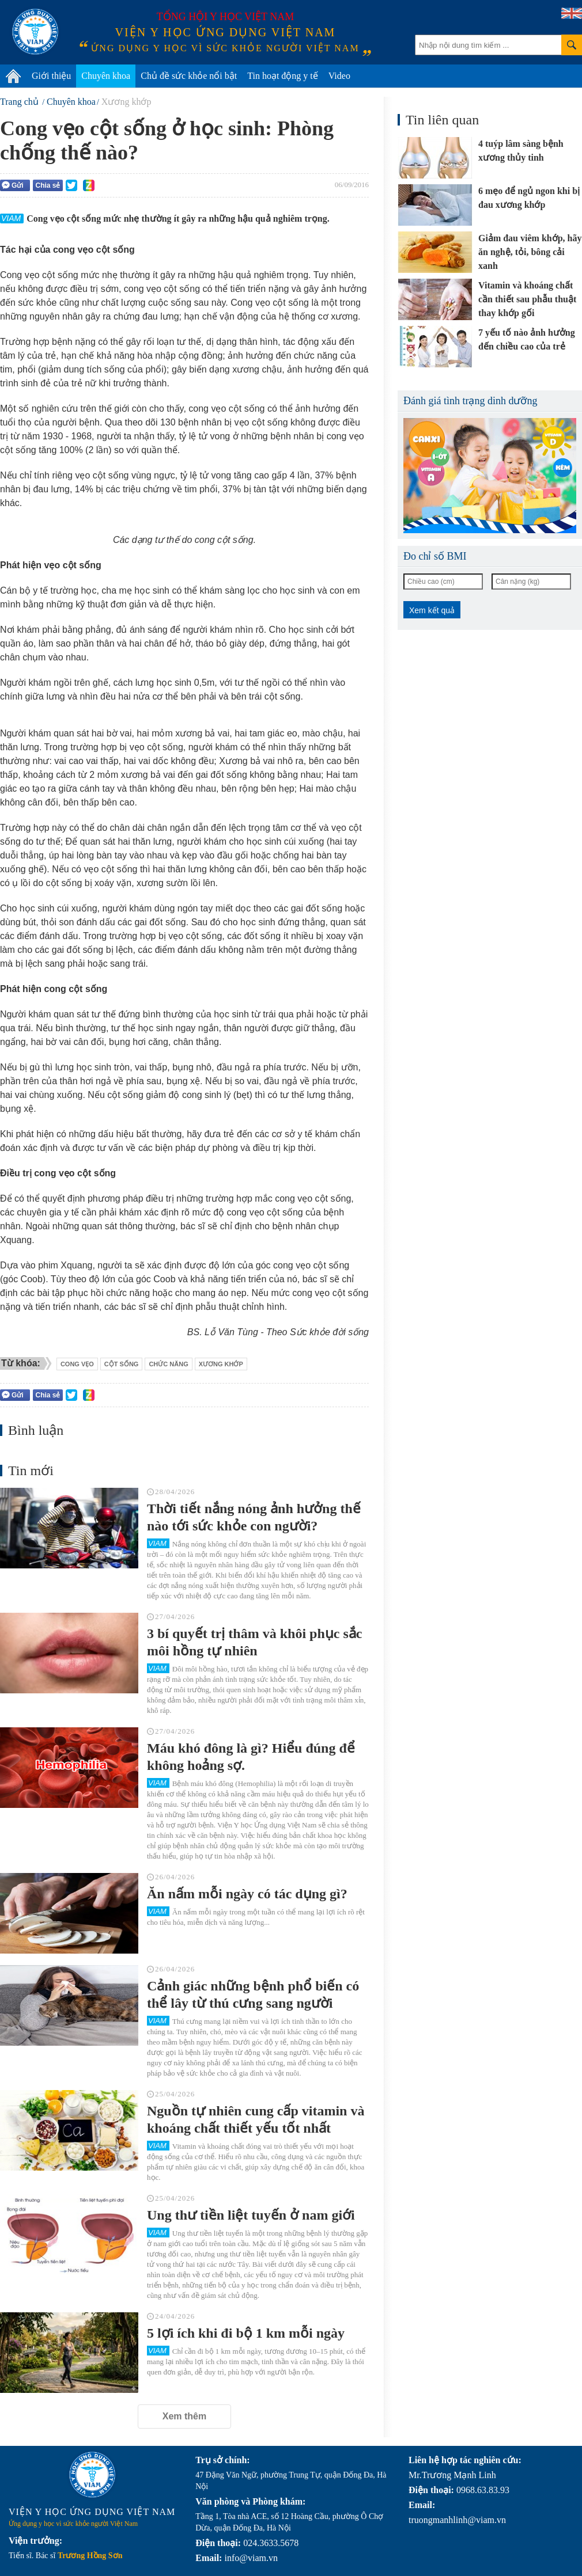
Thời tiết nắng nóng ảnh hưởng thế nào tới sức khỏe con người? (254, 1517)
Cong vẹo (77, 1364)
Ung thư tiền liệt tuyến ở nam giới (251, 2215)
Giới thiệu (51, 76)
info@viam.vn (251, 2558)
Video (339, 76)
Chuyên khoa (105, 76)
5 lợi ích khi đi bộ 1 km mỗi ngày (246, 2333)
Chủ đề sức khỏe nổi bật (189, 76)
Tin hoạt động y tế (282, 76)
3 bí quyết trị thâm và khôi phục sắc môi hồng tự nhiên (254, 1642)
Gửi (13, 185)
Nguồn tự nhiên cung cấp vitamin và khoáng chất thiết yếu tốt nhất (255, 2119)
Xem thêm (184, 2416)
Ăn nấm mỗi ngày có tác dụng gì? (247, 1893)
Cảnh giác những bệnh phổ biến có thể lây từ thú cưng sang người (253, 1994)
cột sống (121, 1364)
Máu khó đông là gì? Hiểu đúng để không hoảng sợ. (251, 1757)
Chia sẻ (47, 185)
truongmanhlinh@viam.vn (457, 2520)
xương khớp (221, 1364)
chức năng (168, 1364)
